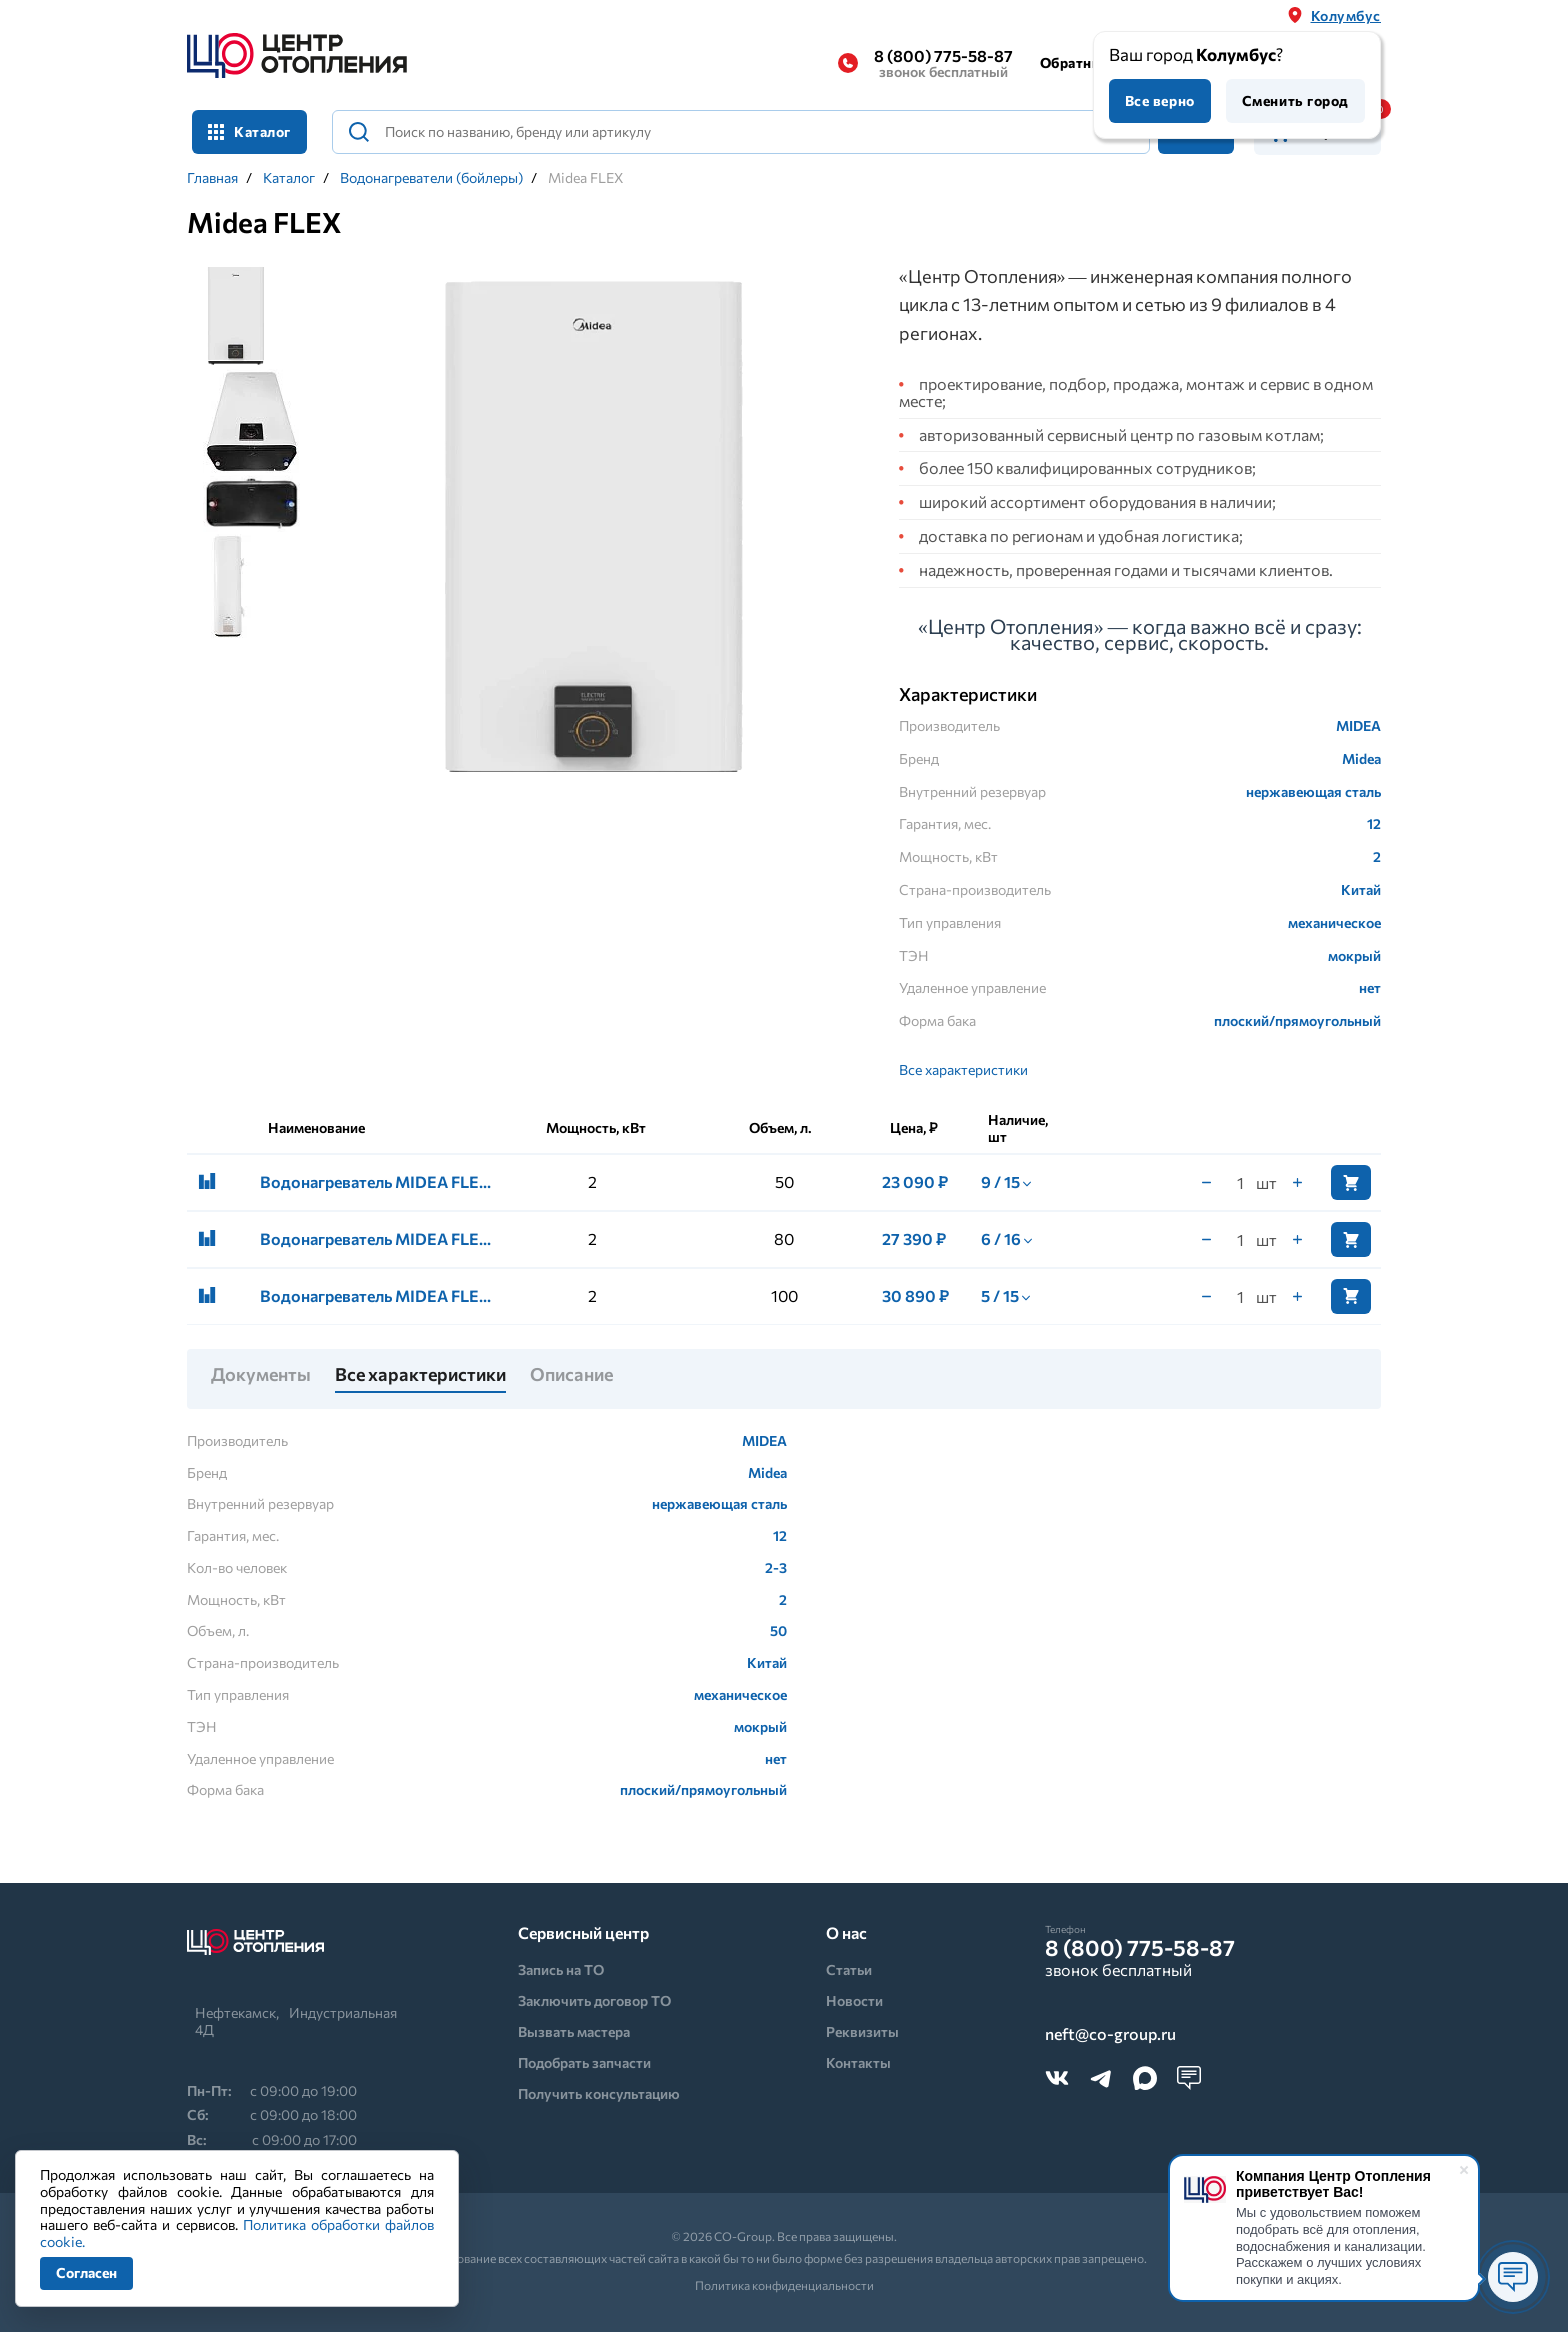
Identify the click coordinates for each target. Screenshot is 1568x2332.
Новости (854, 2000)
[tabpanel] (592, 534)
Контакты (858, 2062)
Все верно (1160, 100)
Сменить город (1295, 100)
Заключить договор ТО (594, 2000)
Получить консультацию (599, 2093)
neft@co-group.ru (1110, 2034)
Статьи (849, 1969)
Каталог (249, 131)
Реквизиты (862, 2031)
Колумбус (1346, 15)
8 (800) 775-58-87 (943, 63)
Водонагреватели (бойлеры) (431, 178)
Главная (212, 178)
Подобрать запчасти (584, 2062)
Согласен (86, 2272)
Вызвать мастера (574, 2031)
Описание (571, 1375)
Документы (261, 1375)
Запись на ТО (561, 1969)
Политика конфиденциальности (784, 2285)
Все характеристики (963, 1069)
